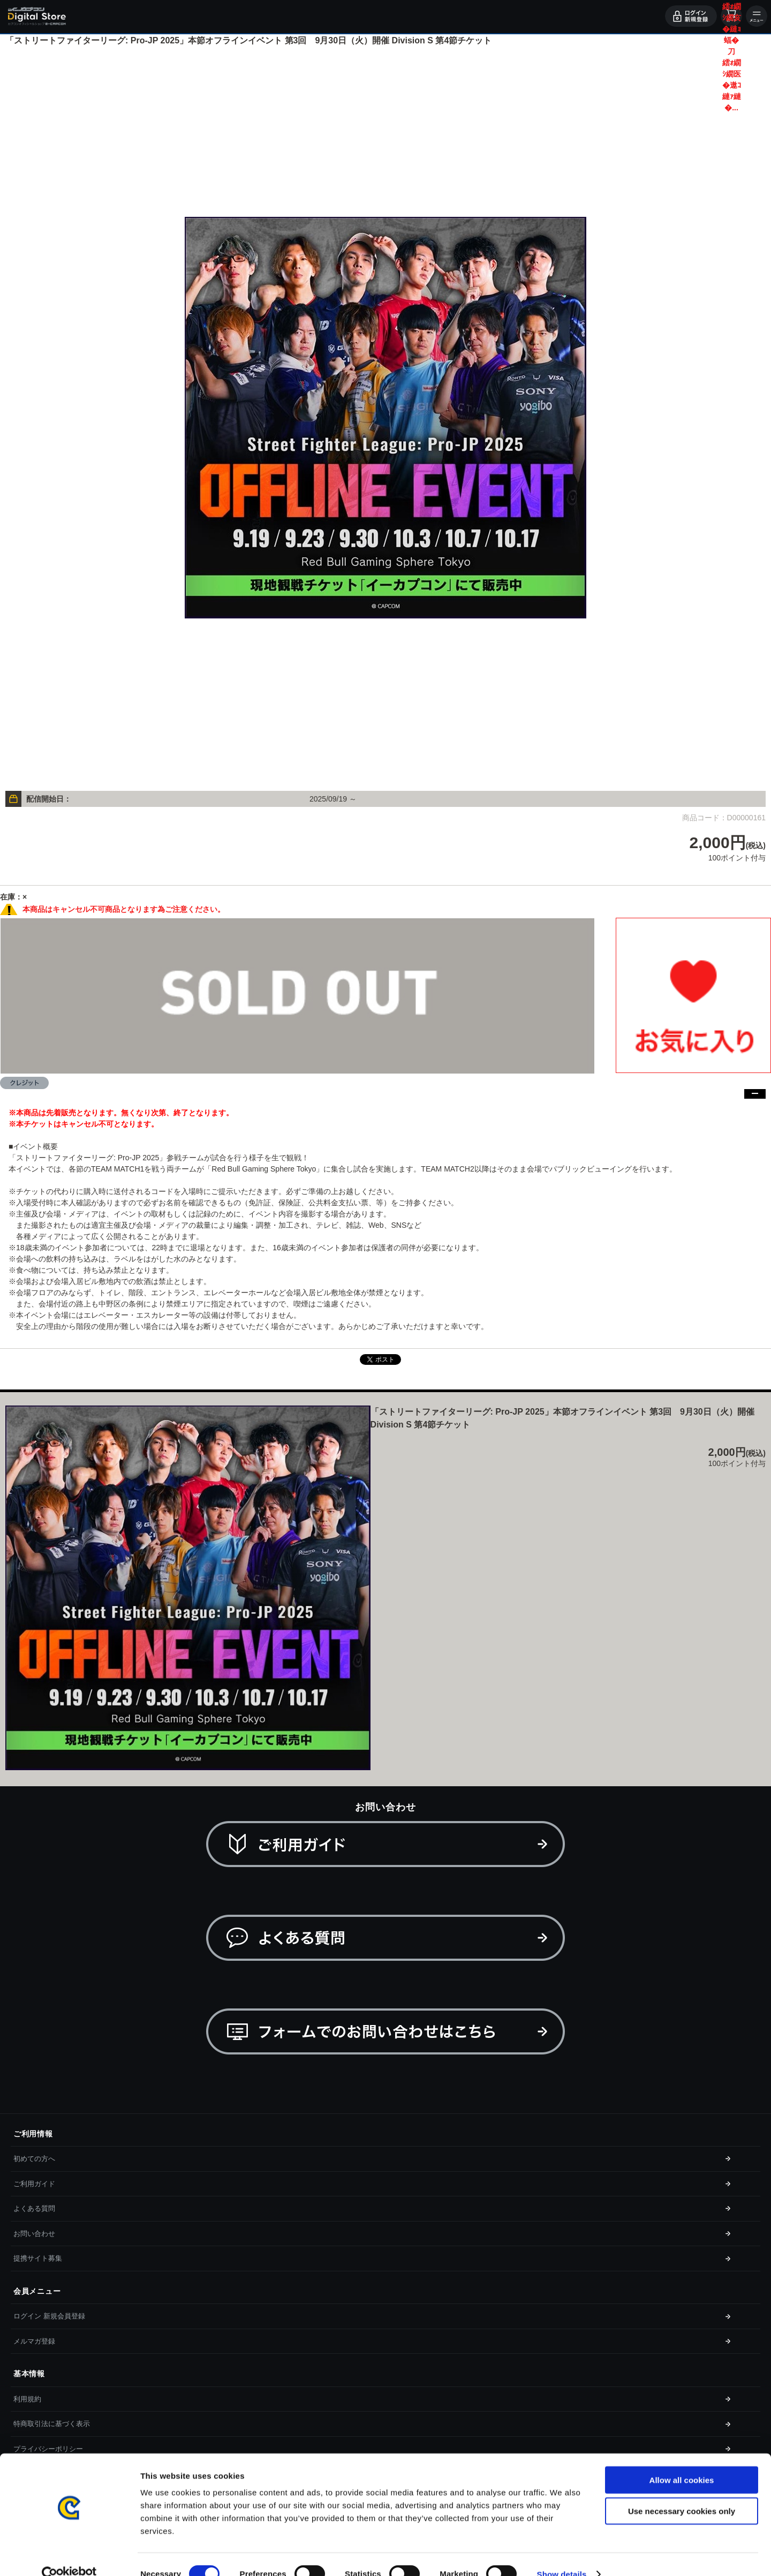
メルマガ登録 (34, 2341)
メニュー (756, 16)
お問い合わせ (34, 2234)
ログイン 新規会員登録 (49, 2316)
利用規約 (27, 2399)
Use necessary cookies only (681, 2492)
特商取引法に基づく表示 (51, 2424)
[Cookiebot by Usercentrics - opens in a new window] (69, 2555)
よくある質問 (34, 2208)
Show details (562, 2554)
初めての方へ (34, 2159)
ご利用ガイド (34, 2184)
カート (731, 16)
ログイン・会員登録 (691, 16)
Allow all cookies (681, 2460)
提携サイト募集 (37, 2258)
